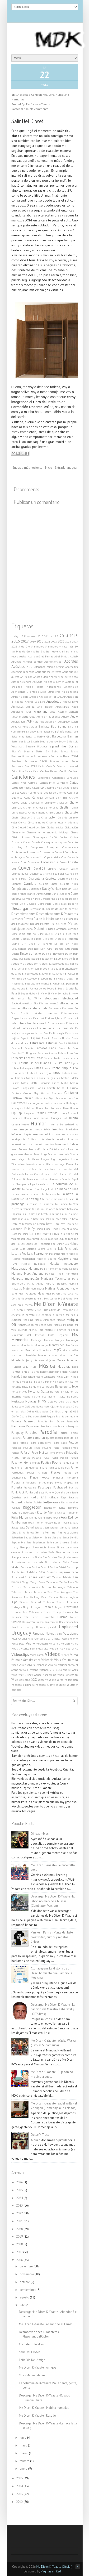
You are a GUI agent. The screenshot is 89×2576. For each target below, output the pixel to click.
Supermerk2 (18, 1577)
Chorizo (35, 817)
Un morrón (28, 1622)
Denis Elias (59, 903)
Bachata (43, 726)
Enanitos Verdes (31, 1013)
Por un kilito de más (32, 1467)
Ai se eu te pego (68, 677)
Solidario (26, 1567)
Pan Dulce (57, 1421)
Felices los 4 (65, 1053)
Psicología (44, 1487)
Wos (21, 1679)
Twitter (74, 1617)
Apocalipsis (62, 706)
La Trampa (61, 1204)
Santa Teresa (26, 1532)
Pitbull (15, 1457)
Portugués (17, 1472)
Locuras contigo (49, 1239)
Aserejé (62, 711)
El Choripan (32, 968)
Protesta (16, 1487)
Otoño (15, 1416)
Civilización (71, 827)
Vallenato (33, 1638)
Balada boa (71, 731)
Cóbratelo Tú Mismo (33, 2344)
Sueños (51, 1572)
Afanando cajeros (44, 667)
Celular (24, 792)
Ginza (55, 1083)
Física (53, 1063)
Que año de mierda (66, 1492)
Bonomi (16, 756)
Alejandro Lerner (54, 681)
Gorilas (41, 1088)
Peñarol (25, 1452)
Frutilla (31, 1073)
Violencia (47, 1660)
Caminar (73, 771)
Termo (28, 1592)
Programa (17, 1482)
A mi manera (67, 651)
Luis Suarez (35, 1253)
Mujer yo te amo (33, 1360)
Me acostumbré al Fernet (59, 1298)
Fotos (37, 1068)
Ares (28, 711)
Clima (26, 837)
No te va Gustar (38, 1391)
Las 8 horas (28, 1214)
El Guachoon (56, 973)
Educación (47, 958)
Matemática (37, 1288)
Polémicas (34, 1462)
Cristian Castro (68, 868)
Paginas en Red (51, 2571)
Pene (56, 1447)
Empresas (67, 1008)
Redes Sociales (33, 1502)
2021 (47, 641)
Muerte (16, 1360)
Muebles (31, 1355)
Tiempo (53, 1597)
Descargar (19, 908)
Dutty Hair (71, 953)
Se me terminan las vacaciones (56, 1532)
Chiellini (65, 807)
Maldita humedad (33, 1263)
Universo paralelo (46, 1627)
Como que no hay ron (54, 842)
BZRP (33, 766)
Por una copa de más (57, 1467)
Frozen (22, 1073)
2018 (19, 2244)
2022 (54, 641)
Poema (64, 1457)
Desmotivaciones (23, 914)
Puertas (73, 1487)
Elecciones (52, 998)
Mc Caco (68, 1293)
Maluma (33, 1268)
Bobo (55, 751)
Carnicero (62, 782)
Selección (37, 1537)
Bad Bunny (58, 726)
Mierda (49, 1329)
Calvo (36, 771)
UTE (59, 1633)
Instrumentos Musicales (63, 1134)
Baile (39, 731)
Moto (42, 1350)
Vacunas (22, 1638)
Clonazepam (40, 837)
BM (48, 751)
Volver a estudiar (57, 1665)
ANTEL (30, 706)
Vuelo (59, 1670)
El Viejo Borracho (58, 993)
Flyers (74, 1063)
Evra (60, 1043)
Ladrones (49, 1209)
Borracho (27, 756)
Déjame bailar (60, 898)
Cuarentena (36, 878)
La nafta (67, 1194)
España (36, 1038)
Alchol (15, 681)
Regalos (15, 1507)
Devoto (28, 919)
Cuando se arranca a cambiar (47, 873)
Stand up (72, 1567)
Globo (64, 1083)
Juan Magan (18, 1159)
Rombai (16, 1522)
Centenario (35, 792)
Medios (61, 1320)
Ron (24, 1522)
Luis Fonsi (64, 1248)
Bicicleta (42, 746)
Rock (64, 1517)
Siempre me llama (67, 1552)
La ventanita (27, 1209)
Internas (73, 1139)
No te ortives (19, 1391)
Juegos (45, 1159)
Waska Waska (57, 1675)
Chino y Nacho (36, 812)
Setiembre (53, 1542)
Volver (22, 1665)
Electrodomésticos (22, 1003)
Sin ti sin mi (53, 1562)
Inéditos (58, 1129)
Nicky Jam (63, 1376)
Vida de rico (56, 1648)
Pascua (59, 1437)
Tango (25, 1582)
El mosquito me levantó (35, 983)
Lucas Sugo (18, 1248)
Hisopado (28, 1113)
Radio (34, 1497)
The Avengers (62, 1592)
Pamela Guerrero (23, 1421)
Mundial (72, 1360)
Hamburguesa (34, 1103)
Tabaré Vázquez (39, 1577)
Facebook (17, 1048)
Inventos (49, 1144)
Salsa (15, 1527)
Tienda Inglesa (69, 1597)
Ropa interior (36, 1522)
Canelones (58, 777)
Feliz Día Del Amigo (32, 2360)
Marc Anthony (33, 1273)
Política (46, 1462)
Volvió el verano (28, 1670)
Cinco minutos (36, 822)
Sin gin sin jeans (68, 1557)
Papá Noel (33, 1426)
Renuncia (16, 1512)
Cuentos (16, 884)
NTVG (42, 1401)
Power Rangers (37, 1472)
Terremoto (40, 1592)
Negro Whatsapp (46, 1376)
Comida (36, 842)
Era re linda (45, 1028)
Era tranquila (65, 1028)
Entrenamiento (56, 1023)
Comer (27, 842)
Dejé (22, 903)
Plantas (26, 1457)
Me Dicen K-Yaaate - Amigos (37, 2367)
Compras (52, 847)
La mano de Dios (66, 1189)
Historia (39, 1113)
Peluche (47, 1447)
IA (76, 1124)
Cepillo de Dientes (55, 792)
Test (49, 1592)
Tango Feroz (37, 1582)
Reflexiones (51, 1502)
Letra (49, 1224)
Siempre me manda (22, 1557)
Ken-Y (69, 1164)
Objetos (52, 1401)
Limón (39, 1229)
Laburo (39, 1209)
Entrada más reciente (27, 467)
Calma (28, 771)
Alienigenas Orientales (25, 691)
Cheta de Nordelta (47, 807)
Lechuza (16, 1224)
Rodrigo (73, 1517)
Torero (60, 1602)
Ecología (36, 958)
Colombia (16, 842)
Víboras (15, 1648)
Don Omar (46, 948)
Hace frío (72, 1098)
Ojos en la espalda (61, 1406)
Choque (25, 817)
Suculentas (17, 1572)
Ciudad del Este (36, 827)
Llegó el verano (68, 1229)
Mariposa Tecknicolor (55, 1278)
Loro (70, 1239)
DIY (24, 943)
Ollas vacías (41, 1411)
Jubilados (33, 1159)
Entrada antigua (66, 467)
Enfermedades (69, 1013)
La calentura (47, 1169)
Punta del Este (34, 1492)
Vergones (54, 1643)
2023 (61, 641)
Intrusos (27, 1144)
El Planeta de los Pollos (40, 988)
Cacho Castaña (46, 766)
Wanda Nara (41, 1675)
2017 (25, 641)
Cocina (74, 837)
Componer (37, 847)
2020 (40, 641)
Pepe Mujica (40, 1452)
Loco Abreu (32, 1239)
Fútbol (56, 1073)
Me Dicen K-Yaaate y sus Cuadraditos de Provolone (42, 1310)
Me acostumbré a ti (32, 1298)
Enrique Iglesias (54, 1018)
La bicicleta (29, 1169)
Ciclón (52, 817)
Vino (38, 1660)
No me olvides (19, 1381)
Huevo (25, 1124)
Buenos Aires (59, 761)
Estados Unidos (61, 1038)
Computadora (70, 847)
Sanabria (65, 1527)
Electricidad (70, 998)
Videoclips (20, 1654)
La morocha (53, 1194)
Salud (30, 1527)
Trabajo (48, 1607)
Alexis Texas (34, 686)
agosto (25, 2297)
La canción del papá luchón (42, 1174)
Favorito (16, 1053)
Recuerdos (18, 1502)
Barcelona (59, 736)
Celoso (15, 792)
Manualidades (70, 1268)
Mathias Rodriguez (57, 1288)
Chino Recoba (19, 812)
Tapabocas (52, 1582)
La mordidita (37, 1194)
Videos (52, 1653)
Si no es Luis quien (34, 1552)
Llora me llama (19, 1234)
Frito (14, 1073)
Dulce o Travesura (53, 953)
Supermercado (68, 1572)
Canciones (23, 776)
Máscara (73, 1283)
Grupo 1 (62, 1088)
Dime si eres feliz (66, 933)
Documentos (18, 948)
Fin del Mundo (39, 1063)
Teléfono (72, 1587)
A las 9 (37, 651)
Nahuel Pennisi (20, 1371)
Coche (63, 837)
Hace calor (61, 1098)
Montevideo (57, 1345)
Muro (33, 1366)
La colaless (42, 1184)
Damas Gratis (43, 893)
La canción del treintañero (42, 1179)
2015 (73, 635)
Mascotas (16, 1288)
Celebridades (70, 787)
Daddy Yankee (51, 888)
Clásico (15, 837)
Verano (30, 1643)
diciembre (26, 2266)
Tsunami (68, 1612)
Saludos (39, 1527)
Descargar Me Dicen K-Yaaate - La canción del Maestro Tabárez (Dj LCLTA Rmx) (53, 2009)
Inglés (27, 1134)
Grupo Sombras (51, 1093)
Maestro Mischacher (23, 1258)
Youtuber (72, 1684)
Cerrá (27, 797)
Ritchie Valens (37, 1517)
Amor (52, 696)
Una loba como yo (23, 1627)
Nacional (64, 1366)
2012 (19, 2502)
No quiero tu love (66, 1386)
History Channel (68, 1113)
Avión (74, 721)
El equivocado (30, 973)
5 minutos (37, 646)
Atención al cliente (48, 716)
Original (66, 1411)
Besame (30, 746)
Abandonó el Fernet (40, 656)
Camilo (63, 771)
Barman (72, 736)
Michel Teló (36, 1329)
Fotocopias (26, 1068)
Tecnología (59, 1587)
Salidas (74, 1522)
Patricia (23, 1442)
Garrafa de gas (45, 1078)
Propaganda (71, 1482)
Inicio (48, 467)
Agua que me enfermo (48, 672)
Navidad (16, 1376)
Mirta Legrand (58, 1335)
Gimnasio (44, 1083)
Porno (74, 1467)
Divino (15, 943)
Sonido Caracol (40, 1567)
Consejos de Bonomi (51, 852)
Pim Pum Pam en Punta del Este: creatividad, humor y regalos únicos (52, 1937)
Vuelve (67, 1670)
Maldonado (19, 1268)
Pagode (51, 1416)
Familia (29, 1048)
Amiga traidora (19, 696)
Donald (59, 948)
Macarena (54, 1253)
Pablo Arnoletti (37, 1416)
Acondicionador (53, 661)
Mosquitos (31, 1350)
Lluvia (55, 1234)
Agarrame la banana (22, 672)
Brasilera (16, 761)
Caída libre (17, 771)
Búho (74, 761)
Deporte (73, 903)
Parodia (48, 1431)
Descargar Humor (39, 909)
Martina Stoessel (56, 1283)
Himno (74, 1108)
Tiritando (48, 1602)
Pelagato (16, 1447)
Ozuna (23, 1416)
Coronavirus (49, 862)
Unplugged (68, 1626)
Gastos (15, 1083)
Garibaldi (31, 1078)
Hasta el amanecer (54, 1103)
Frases (46, 1068)
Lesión (41, 1224)
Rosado (49, 1522)
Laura (63, 1214)
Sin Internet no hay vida (27, 1562)
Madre (64, 1253)
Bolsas (74, 751)
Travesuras (71, 1607)
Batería (35, 741)
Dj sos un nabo (66, 943)
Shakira (65, 1542)
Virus (57, 1660)
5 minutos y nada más (59, 646)
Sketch (15, 1567)
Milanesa (73, 1329)
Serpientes (39, 1542)
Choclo (60, 812)
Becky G (63, 741)
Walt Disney (26, 1675)
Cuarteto (50, 878)
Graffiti (51, 1088)
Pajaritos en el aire (67, 1416)
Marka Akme (35, 1283)
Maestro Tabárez (46, 1258)
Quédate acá (19, 1497)
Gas (58, 1078)
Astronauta (28, 716)
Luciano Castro (36, 1248)
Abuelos (16, 661)
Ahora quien (40, 677)
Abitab (74, 656)
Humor (60, 94)
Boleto (64, 751)
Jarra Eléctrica (51, 1149)
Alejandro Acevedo (31, 681)
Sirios (66, 1562)
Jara (31, 1149)
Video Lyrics (71, 1648)
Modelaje (36, 1340)
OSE (75, 1411)
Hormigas (55, 1118)
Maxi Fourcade (27, 1293)
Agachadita (71, 667)
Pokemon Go (19, 1462)
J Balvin (72, 1144)
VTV (52, 1670)
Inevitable (72, 1129)
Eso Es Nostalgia (54, 1033)
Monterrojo (41, 1345)
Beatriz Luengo (49, 741)
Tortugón (36, 1607)
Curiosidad (35, 888)
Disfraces (48, 938)
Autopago (64, 721)
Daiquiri (66, 888)
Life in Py (29, 1229)
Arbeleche (17, 711)
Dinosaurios (28, 938)
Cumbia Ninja (69, 884)
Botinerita (56, 756)
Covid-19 (39, 868)
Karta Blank (46, 1164)
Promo (58, 1482)
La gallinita (47, 1189)
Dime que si (45, 933)
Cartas (74, 782)
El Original (56, 983)
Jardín (38, 1149)
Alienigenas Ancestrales (62, 686)
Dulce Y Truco (40, 2135)
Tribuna (16, 1612)
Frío (75, 1068)
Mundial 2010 (19, 1366)
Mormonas (17, 1350)
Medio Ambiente (45, 1320)
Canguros (72, 777)
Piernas (60, 1452)
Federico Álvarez (47, 1053)
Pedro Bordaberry (40, 1442)
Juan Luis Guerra (68, 1154)
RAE (43, 1497)
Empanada (55, 1008)
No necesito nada (63, 1381)
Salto (22, 1527)
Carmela (32, 782)
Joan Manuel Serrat (29, 1154)
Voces (14, 1665)
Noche (26, 1396)
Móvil (49, 1350)
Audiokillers (18, 721)
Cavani (36, 787)
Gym (51, 1098)
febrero (25, 2461)
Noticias (30, 1401)
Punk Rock (17, 1492)
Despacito (17, 919)
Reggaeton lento (54, 1507)
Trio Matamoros (32, 1612)
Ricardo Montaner (67, 1512)
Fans (52, 1048)
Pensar (15, 1452)
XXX (34, 1679)
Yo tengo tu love (45, 1684)
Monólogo (72, 1340)
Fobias (15, 1068)
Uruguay (21, 1632)
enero (24, 2469)
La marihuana (19, 1194)
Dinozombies (40, 1834)
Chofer (15, 817)
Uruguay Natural (44, 1633)
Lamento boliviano (67, 1209)
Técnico (46, 1587)
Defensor (46, 898)
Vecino (65, 1638)
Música (47, 1365)
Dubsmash (71, 948)
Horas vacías (40, 1118)
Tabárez (56, 1577)
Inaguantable (42, 1129)
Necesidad (29, 1376)
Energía (52, 1013)
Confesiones (39, 94)
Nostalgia (17, 1401)
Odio (61, 1401)
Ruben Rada (61, 1522)
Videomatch (37, 1655)
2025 (75, 641)
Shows (51, 1547)
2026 (14, 646)
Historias (51, 1113)
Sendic (74, 1537)
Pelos (37, 1447)
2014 (64, 635)
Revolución (29, 1512)
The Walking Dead (35, 1597)
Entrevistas (29, 1028)
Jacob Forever (19, 1149)
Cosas (63, 862)
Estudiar (51, 1043)
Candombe (43, 777)
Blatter (39, 751)
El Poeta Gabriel (64, 988)
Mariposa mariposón (25, 1278)
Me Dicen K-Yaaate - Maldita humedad (44, 2408)
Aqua (75, 706)
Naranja (34, 1371)
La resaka (31, 1204)
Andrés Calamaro (35, 701)
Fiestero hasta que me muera (61, 1058)
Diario (29, 929)
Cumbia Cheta (48, 884)
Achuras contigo (33, 661)
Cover (24, 867)
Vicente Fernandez (31, 1648)
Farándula (64, 1048)
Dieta (14, 933)
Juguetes (63, 1159)
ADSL (30, 667)
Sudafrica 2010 (35, 1572)
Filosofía (23, 1063)
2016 (15, 641)
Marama (16, 1273)
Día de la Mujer (64, 919)
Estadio (46, 1038)
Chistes (50, 812)
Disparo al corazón (66, 938)
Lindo (55, 1229)
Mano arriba (54, 1268)
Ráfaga (53, 1497)
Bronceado (30, 761)
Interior (60, 1139)
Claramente (18, 832)
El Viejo (42, 993)
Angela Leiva (70, 701)
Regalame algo (69, 1502)
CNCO (53, 837)
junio (23, 2438)
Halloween (18, 1103)
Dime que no (27, 933)
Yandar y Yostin (47, 1679)
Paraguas (73, 1426)
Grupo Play (30, 1093)
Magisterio (64, 1258)
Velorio (74, 1638)
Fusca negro (43, 1073)
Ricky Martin (19, 1517)
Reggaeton (32, 1507)
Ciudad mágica (55, 827)
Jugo (53, 1159)
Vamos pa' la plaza (50, 1638)
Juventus (31, 1164)
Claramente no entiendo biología (48, 832)
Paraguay (17, 1432)
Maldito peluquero (64, 1263)
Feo (76, 1053)
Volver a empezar (37, 1665)
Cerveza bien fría (56, 797)
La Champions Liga (23, 1184)
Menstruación (26, 1324)
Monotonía (27, 1345)
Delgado (31, 903)
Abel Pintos (61, 656)
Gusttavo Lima (40, 1098)
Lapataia (16, 1214)
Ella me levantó (48, 1003)
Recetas (73, 1497)
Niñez (74, 1376)
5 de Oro (24, 646)
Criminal (52, 868)
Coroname (33, 862)
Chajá (24, 802)
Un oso (40, 1622)
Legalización (29, 1224)
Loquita (63, 1239)
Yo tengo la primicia (23, 1684)
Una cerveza (51, 1622)
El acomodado (56, 963)
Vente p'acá (18, 1643)
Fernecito (17, 1058)
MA (46, 1253)
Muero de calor (48, 1355)
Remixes (73, 1507)
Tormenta (72, 1602)
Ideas (14, 1129)
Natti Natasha (70, 1371)
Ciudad (22, 827)
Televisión (17, 1592)
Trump (57, 1612)
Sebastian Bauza (21, 1537)
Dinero (15, 938)
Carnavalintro (47, 782)
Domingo (33, 948)
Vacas (14, 1638)
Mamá (43, 1268)
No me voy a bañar (40, 1381)
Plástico (36, 1457)
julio (23, 2305)
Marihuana (72, 1273)
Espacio (25, 1038)
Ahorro (53, 677)
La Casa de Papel (68, 1179)
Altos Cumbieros (50, 691)
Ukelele (16, 1622)
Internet (16, 1144)
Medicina (28, 1320)
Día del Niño (58, 924)
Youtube (61, 1684)
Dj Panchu (45, 943)
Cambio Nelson (49, 771)
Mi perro (68, 1324)
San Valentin (52, 1527)
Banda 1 (30, 736)
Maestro (73, 1253)
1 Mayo (15, 636)
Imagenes (25, 1129)
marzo (24, 2453)
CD (42, 787)
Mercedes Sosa (43, 1324)
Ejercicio (67, 958)
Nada (75, 1366)
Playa (46, 1457)
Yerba (60, 1679)
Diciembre (40, 929)
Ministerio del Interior (27, 1335)
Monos (15, 1345)
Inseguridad (40, 1134)
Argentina (40, 711)
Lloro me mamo (40, 1234)
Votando (44, 1670)
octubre (25, 2282)
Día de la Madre (44, 919)
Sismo (74, 1562)
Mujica (61, 1360)
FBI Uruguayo (29, 1053)
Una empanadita (68, 1622)
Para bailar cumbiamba (54, 1426)
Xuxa (27, 1679)
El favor (43, 973)
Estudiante (37, 1043)
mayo (24, 2445)
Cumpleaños (19, 888)
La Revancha (46, 1204)
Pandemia (18, 1426)
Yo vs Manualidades (32, 2375)
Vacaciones (70, 1633)
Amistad (43, 696)
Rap (63, 1497)
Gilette (33, 1083)
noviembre (27, 2274)
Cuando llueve (20, 873)
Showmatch (39, 1547)
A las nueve (50, 651)
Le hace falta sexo (40, 1219)
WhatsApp (72, 1675)
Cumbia (30, 883)
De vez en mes (31, 898)
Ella (36, 1003)
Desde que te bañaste (64, 909)
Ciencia (22, 822)
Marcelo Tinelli (54, 1273)
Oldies (30, 1411)
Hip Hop (16, 1113)
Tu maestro (47, 1617)
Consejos (32, 852)
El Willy (34, 998)
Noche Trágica (57, 1396)
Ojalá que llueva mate (37, 1406)
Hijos (66, 1108)
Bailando (31, 731)
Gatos (24, 1083)
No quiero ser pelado (41, 1386)
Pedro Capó (60, 1442)
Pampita (42, 1421)
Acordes (71, 661)
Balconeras (17, 736)
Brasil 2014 (70, 756)
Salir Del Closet (27, 121)
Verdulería (42, 1643)
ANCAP (61, 696)
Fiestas (38, 1058)
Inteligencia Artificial (24, 1139)
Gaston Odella (69, 1078)
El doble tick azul (50, 968)
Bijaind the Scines (64, 746)
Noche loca (39, 1396)
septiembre (27, 2290)
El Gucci (70, 973)
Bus (27, 766)
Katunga (60, 1164)
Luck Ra (51, 1248)
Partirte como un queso (38, 1437)
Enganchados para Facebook (27, 1018)
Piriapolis (72, 1452)
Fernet (28, 1058)
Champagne (36, 802)
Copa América (52, 857)
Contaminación (34, 857)
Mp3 (57, 1350)
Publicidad (60, 1487)
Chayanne (29, 807)
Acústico (18, 666)
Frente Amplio (61, 1068)
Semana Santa (60, 1537)
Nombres (72, 1396)
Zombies (16, 1689)
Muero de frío (69, 1355)
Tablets (67, 1577)
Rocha (56, 1517)
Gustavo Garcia (21, 1098)
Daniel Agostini (61, 893)
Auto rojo (38, 721)
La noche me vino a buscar (58, 1199)
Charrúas (16, 807)
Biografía (16, 751)
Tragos (58, 1607)
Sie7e (51, 1552)
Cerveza (37, 797)
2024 (68, 641)
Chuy (44, 817)
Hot (65, 1118)
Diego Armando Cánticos (63, 929)
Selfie (48, 1537)
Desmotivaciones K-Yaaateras (57, 914)
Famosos (41, 1048)
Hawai (39, 1108)
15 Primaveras (28, 636)
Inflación (17, 1134)
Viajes (74, 1643)
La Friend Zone (31, 1189)
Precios (55, 1472)
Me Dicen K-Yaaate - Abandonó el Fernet (45, 2324)
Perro (52, 1452)
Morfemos (72, 1345)
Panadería (72, 1421)
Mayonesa (44, 1293)
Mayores (57, 1293)
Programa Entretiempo (39, 1482)
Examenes (71, 1043)
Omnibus (55, 1411)
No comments (39, 109)
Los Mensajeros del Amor (48, 1243)
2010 (40, 636)
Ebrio (27, 958)
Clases (74, 832)
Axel (14, 726)
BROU (43, 761)
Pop (55, 1462)
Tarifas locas (66, 1582)
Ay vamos (24, 726)
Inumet (38, 1144)
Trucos (47, 1612)
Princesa (58, 1477)
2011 (47, 636)
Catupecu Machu (21, 787)
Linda (47, 1229)
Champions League (56, 802)
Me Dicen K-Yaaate (56, 1303)
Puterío (49, 1492)
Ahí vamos (26, 677)
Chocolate (71, 812)
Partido (64, 1432)
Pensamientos (69, 1447)
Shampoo (25, 1547)
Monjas (59, 1340)
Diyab (31, 943)
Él (74, 958)
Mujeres (50, 1360)
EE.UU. (57, 958)
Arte (52, 711)
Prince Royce (39, 1477)
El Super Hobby (27, 993)
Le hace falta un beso (65, 1219)
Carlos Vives (18, 782)
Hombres (16, 1118)
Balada (59, 731)
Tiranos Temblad (30, 1602)
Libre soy (58, 1224)
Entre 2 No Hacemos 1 (32, 1023)
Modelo (48, 1340)
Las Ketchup (43, 1214)
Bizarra (28, 751)
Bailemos (48, 731)
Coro (51, 94)
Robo (49, 1517)
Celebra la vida (53, 787)
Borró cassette (41, 756)
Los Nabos (71, 1243)
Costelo (73, 862)
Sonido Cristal (58, 1567)
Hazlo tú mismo (53, 1108)
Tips (14, 1602)
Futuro (66, 1073)
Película (27, 1447)
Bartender (17, 741)
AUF (29, 721)
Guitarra (71, 1092)
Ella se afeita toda (34, 1008)
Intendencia (47, 1139)
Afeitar (60, 667)
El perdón (69, 983)
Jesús (64, 1149)
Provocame (30, 1487)
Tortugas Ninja (20, 1607)
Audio (74, 716)
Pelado (73, 1442)
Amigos (33, 696)
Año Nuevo (44, 706)
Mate (26, 1288)
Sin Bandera (50, 1557)
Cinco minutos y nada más (62, 822)
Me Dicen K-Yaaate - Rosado (37, 2416)
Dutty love (17, 958)
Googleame (27, 1088)
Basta (27, 741)
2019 (33, 641)
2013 (54, 636)
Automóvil (51, 721)
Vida (46, 1648)
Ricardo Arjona (46, 1512)
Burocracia (17, 766)
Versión (65, 1643)
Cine (14, 827)
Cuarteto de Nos (68, 878)
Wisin (14, 1679)
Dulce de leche (30, 953)
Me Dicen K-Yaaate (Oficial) (54, 2567)
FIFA (14, 1063)
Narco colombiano (50, 1371)
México (58, 1324)
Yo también (71, 1679)
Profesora (72, 1477)
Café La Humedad (67, 766)
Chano (74, 802)
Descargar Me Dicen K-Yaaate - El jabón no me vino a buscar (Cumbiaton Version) (53, 1901)
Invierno (60, 1144)
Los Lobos (26, 1243)
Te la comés (31, 1587)
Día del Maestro (39, 924)
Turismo (62, 1617)
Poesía (74, 1457)
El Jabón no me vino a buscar (56, 978)
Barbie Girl (44, 736)
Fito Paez (64, 1063)
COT (13, 868)
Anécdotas (23, 94)
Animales (17, 706)
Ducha (15, 953)
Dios (38, 938)
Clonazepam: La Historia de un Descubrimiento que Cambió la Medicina (51, 1973)
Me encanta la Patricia (50, 1315)
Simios (38, 1557)
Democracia (44, 903)
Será (28, 1542)
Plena (55, 1457)
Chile (75, 807)
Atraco (65, 716)
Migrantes (60, 1329)
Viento (65, 1655)
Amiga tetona (70, 691)
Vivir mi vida (70, 1660)
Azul (34, 726)
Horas (27, 1118)
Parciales (31, 1432)
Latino (55, 1214)
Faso (75, 1048)
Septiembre (18, 1542)
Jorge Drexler (49, 1154)
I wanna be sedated (61, 1124)
